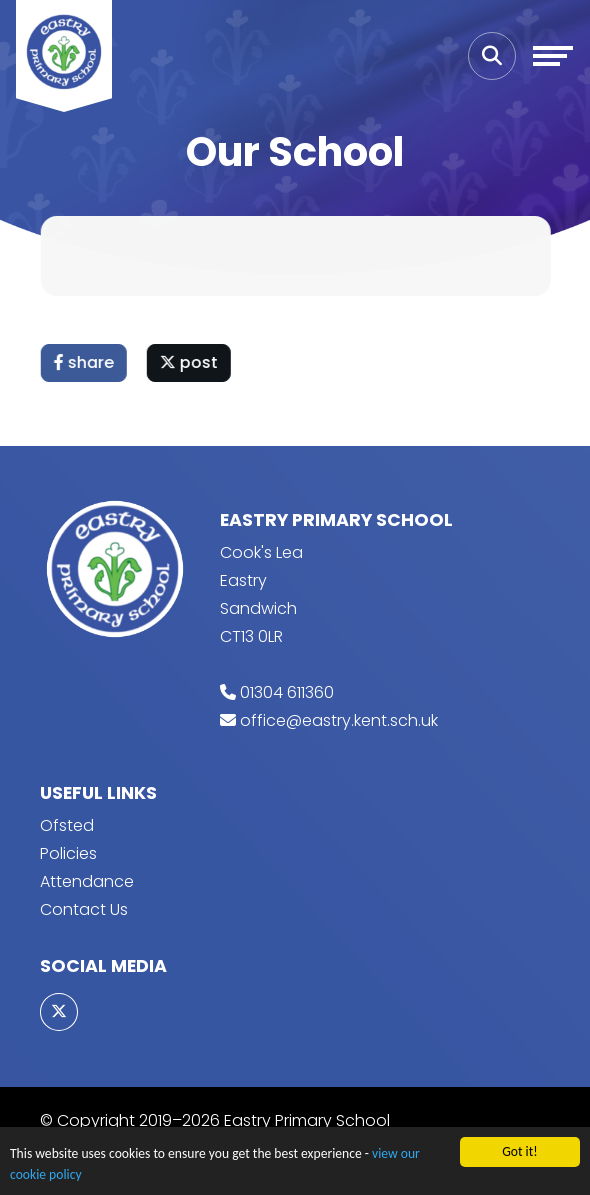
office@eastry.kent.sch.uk (339, 720)
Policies (68, 853)
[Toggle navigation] (553, 56)
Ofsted (67, 825)
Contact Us (84, 909)
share (85, 362)
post (190, 362)
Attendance (87, 881)
